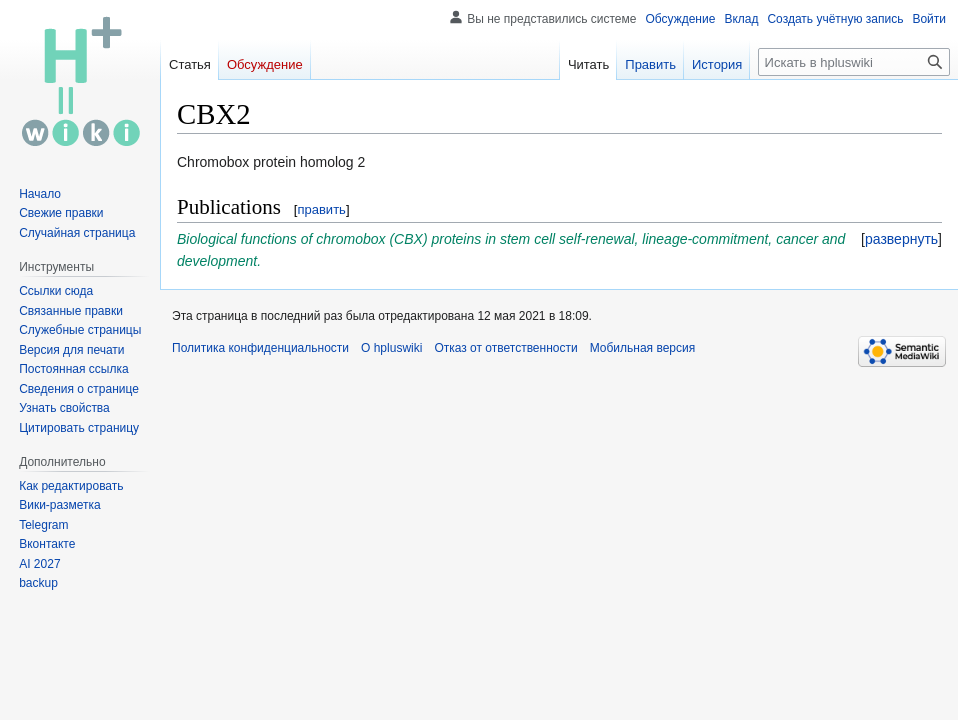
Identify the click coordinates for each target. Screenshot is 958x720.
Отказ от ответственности (505, 348)
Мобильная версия (643, 348)
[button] (901, 239)
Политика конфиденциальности (260, 348)
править (321, 209)
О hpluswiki (391, 348)
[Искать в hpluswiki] (854, 62)
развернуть (901, 239)
